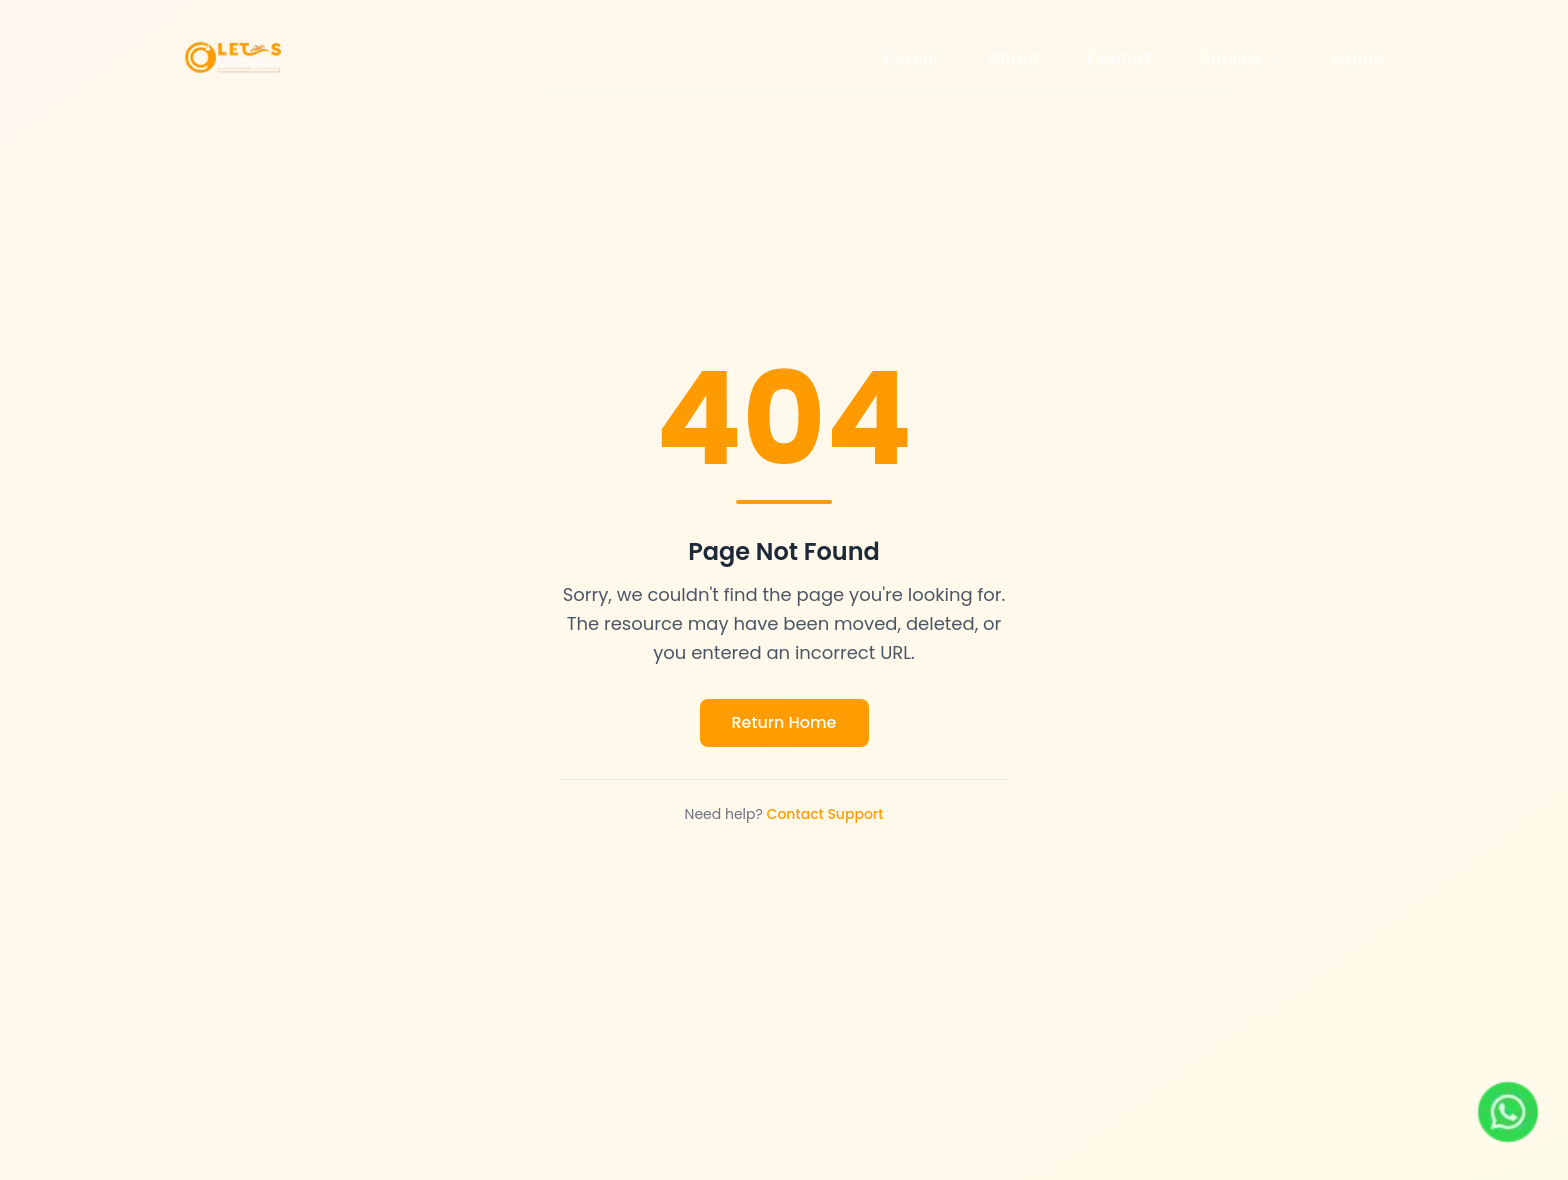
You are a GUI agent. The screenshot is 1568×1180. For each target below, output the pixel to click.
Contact (1120, 58)
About (1014, 58)
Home (1358, 58)
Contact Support (825, 814)
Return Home (784, 722)
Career (912, 58)
